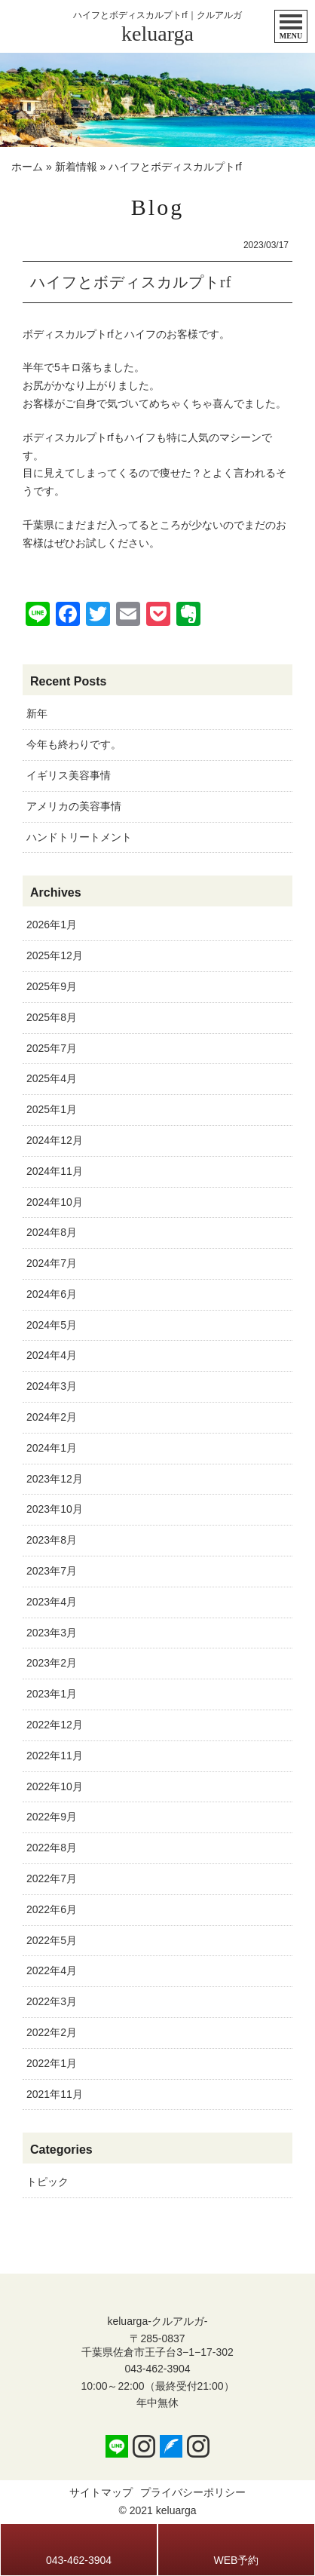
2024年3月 (51, 1386)
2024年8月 (51, 1232)
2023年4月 (51, 1602)
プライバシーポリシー (193, 2492)
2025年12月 (54, 955)
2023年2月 (51, 1663)
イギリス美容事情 (68, 775)
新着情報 (76, 167)
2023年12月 (54, 1479)
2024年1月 (51, 1448)
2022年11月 (54, 1756)
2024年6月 (51, 1294)
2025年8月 (51, 1017)
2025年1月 (51, 1109)
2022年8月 (51, 1848)
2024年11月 (54, 1171)
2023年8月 (51, 1540)
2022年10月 (54, 1786)
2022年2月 (51, 2032)
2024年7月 (51, 1263)
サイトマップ (101, 2492)
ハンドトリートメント (79, 837)
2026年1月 (51, 924)
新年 (36, 713)
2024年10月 (54, 1202)
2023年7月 (51, 1571)
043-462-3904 (157, 2369)
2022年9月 (51, 1817)
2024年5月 (51, 1325)
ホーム (27, 167)
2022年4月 (51, 1970)
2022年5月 (51, 1940)
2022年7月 (51, 1878)
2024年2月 (51, 1417)
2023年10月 (54, 1509)
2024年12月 (54, 1140)
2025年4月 (51, 1078)
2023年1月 (51, 1694)
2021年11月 (54, 2094)
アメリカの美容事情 (73, 806)
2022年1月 (51, 2063)
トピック (47, 2182)
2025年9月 (51, 986)
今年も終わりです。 (73, 744)
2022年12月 (54, 1725)
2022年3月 (51, 2001)
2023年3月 (51, 1633)
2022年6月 (51, 1909)
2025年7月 (51, 1048)
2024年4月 (51, 1355)
